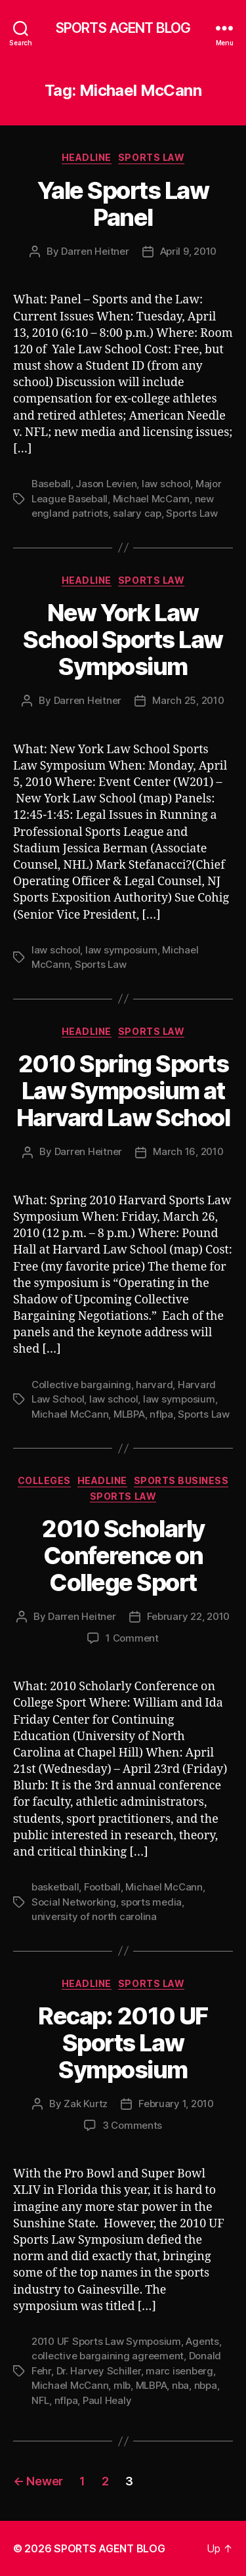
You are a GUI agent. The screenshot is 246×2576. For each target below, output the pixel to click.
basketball (55, 1887)
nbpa (205, 2385)
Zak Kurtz (86, 2103)
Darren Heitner (95, 251)
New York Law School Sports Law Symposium (123, 639)
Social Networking (73, 1902)
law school (166, 483)
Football (102, 1887)
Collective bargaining (81, 1384)
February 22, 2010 (188, 1616)
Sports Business (181, 1480)
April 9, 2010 (188, 251)
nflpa (161, 1414)
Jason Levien (105, 483)
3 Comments (132, 2125)
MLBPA (129, 1414)
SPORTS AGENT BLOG (123, 28)
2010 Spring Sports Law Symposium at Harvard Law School (123, 1090)
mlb (122, 2385)
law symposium (121, 950)
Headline (87, 157)
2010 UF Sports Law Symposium (106, 2341)
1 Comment (132, 1638)
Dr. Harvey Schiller (98, 2371)
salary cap (137, 513)
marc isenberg (179, 2371)
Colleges (44, 1480)
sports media (151, 1902)
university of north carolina (94, 1916)
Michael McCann (151, 498)
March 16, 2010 (188, 1151)
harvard (154, 1384)
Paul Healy (107, 2400)
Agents (202, 2341)
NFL (40, 2400)
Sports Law (151, 157)
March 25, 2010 (188, 700)
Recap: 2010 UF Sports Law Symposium (122, 2042)
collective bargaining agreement (107, 2355)
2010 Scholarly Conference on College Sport (122, 1555)
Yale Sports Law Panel (123, 204)
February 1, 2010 (176, 2103)
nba (180, 2385)
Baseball (51, 483)
